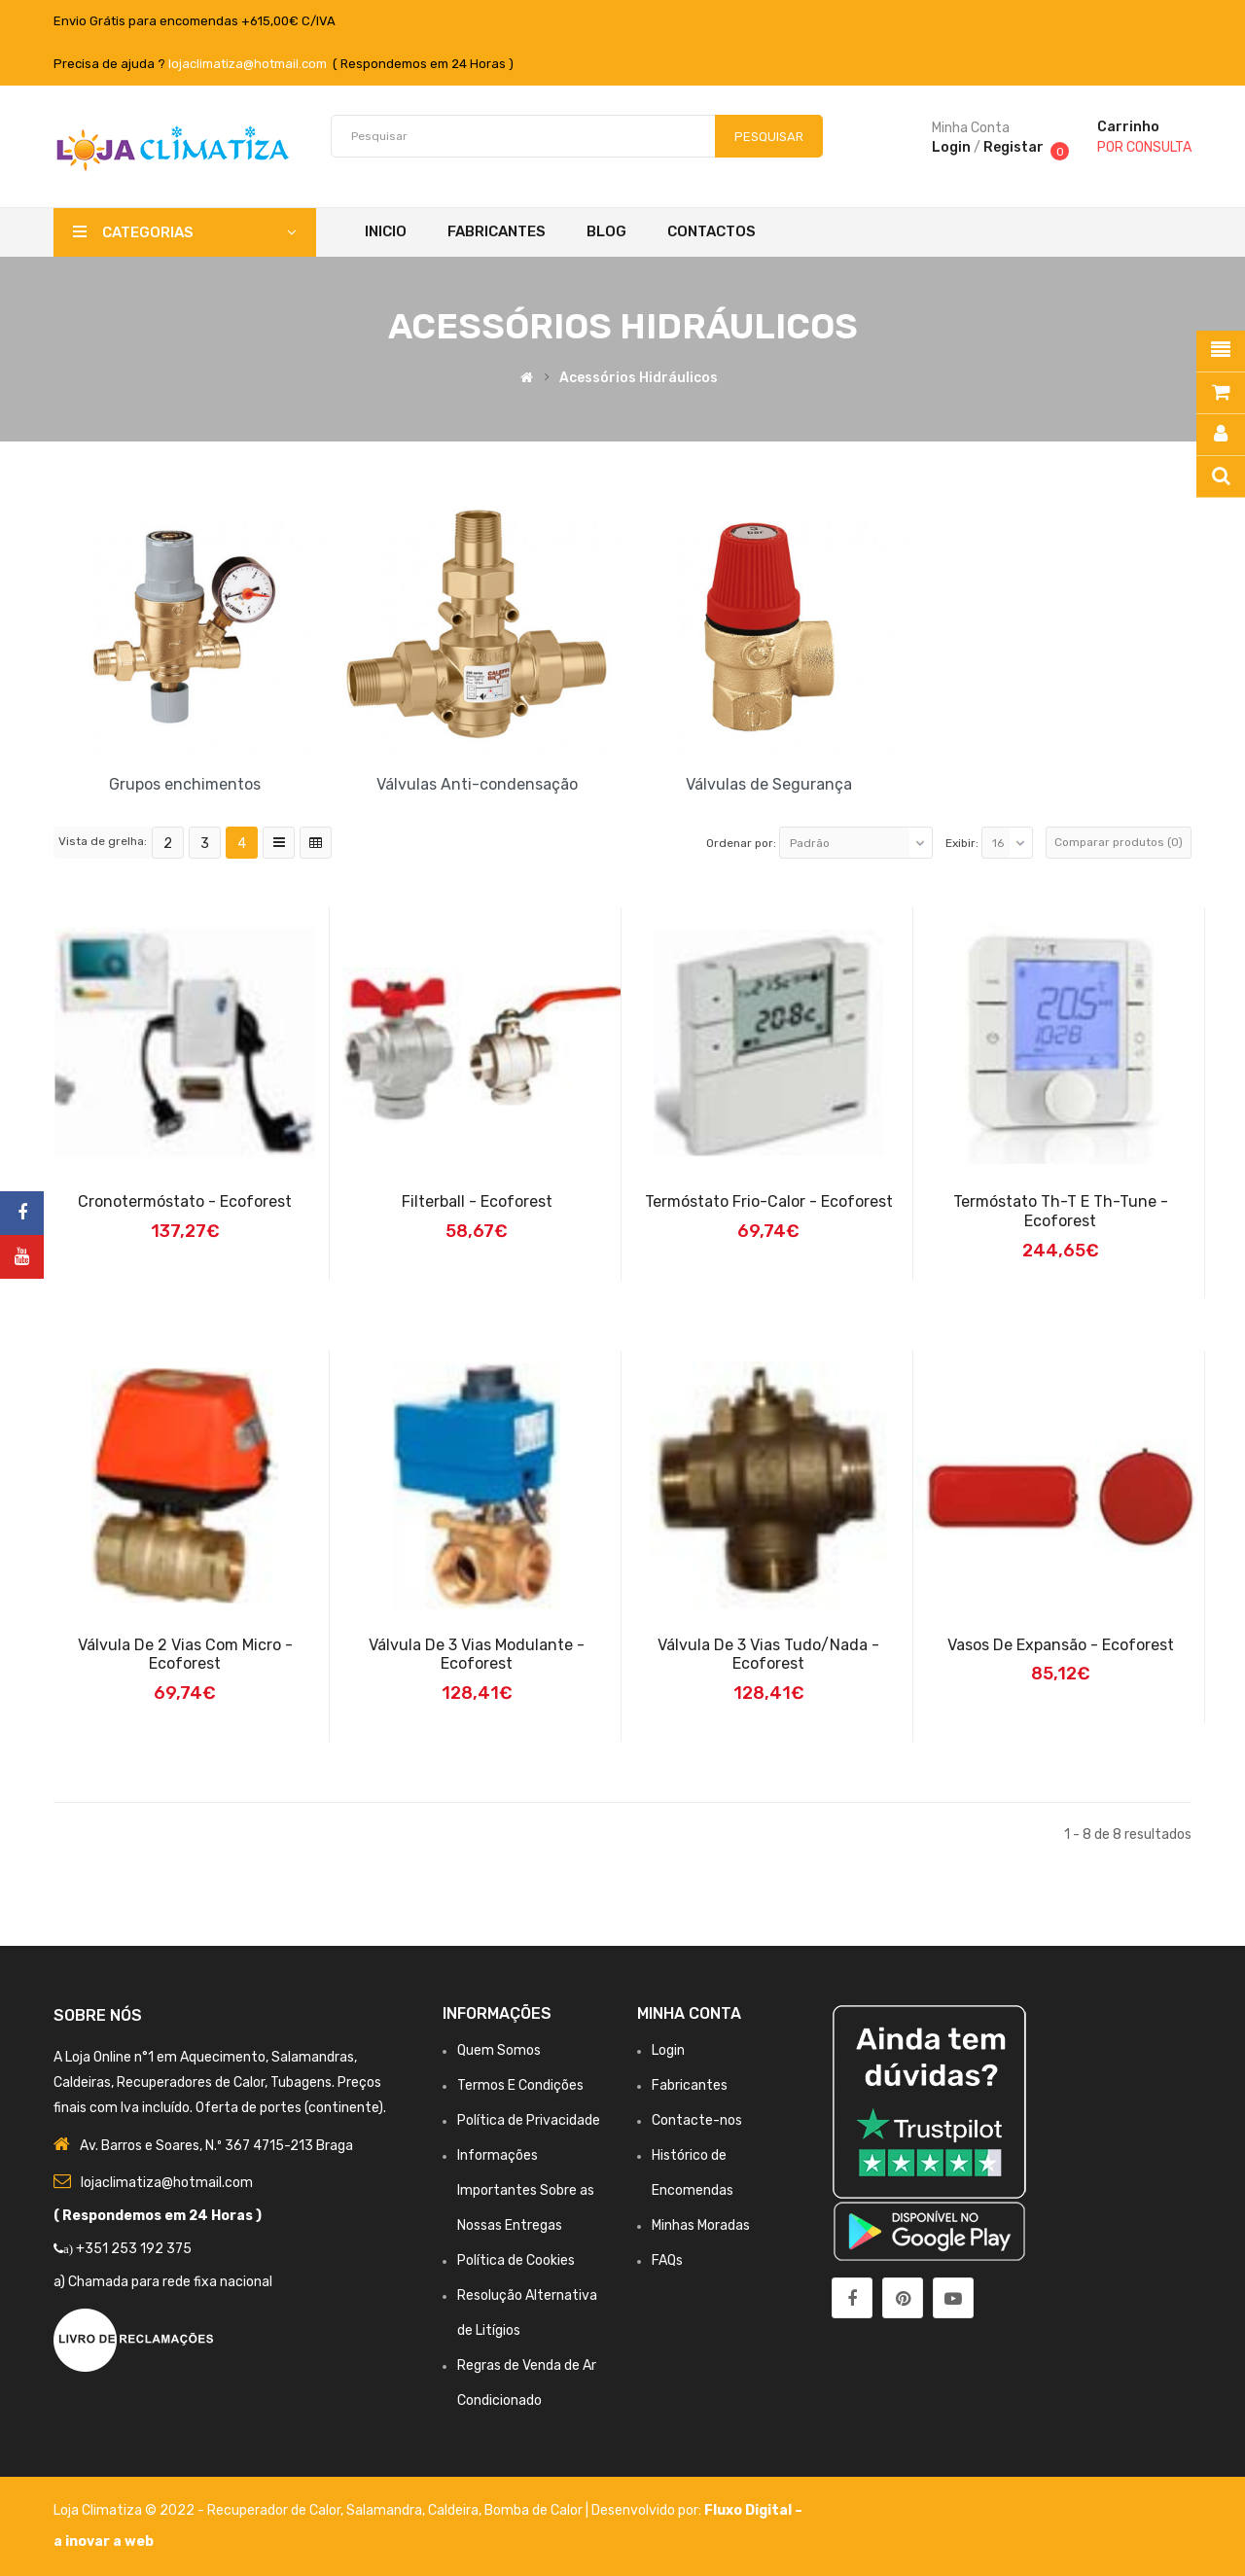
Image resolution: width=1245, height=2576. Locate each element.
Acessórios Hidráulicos (638, 378)
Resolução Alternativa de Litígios (527, 2313)
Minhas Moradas (701, 2225)
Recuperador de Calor (273, 2510)
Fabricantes (690, 2085)
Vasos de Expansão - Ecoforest (1060, 1645)
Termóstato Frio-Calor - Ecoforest (769, 1201)
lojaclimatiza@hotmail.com (247, 63)
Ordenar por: (741, 843)
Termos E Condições (520, 2085)
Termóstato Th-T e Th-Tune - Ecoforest (1060, 1211)
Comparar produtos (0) (1118, 842)
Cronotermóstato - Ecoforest (185, 1201)
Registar (1013, 147)
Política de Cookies (516, 2260)
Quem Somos (499, 2050)
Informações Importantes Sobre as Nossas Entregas (525, 2190)
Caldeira (453, 2510)
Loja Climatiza (97, 2510)
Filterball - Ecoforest (477, 1201)
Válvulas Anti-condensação (477, 784)
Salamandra (384, 2510)
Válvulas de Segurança (769, 784)
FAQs (667, 2260)
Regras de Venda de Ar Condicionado (526, 2383)
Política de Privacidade (528, 2120)
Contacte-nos (697, 2120)
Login (951, 147)
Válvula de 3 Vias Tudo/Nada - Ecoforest (768, 1655)
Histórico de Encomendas (692, 2173)
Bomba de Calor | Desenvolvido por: (594, 2510)
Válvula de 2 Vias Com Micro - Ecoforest (185, 1655)
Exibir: (961, 843)
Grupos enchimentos (185, 784)
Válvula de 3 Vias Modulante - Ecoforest (477, 1655)
